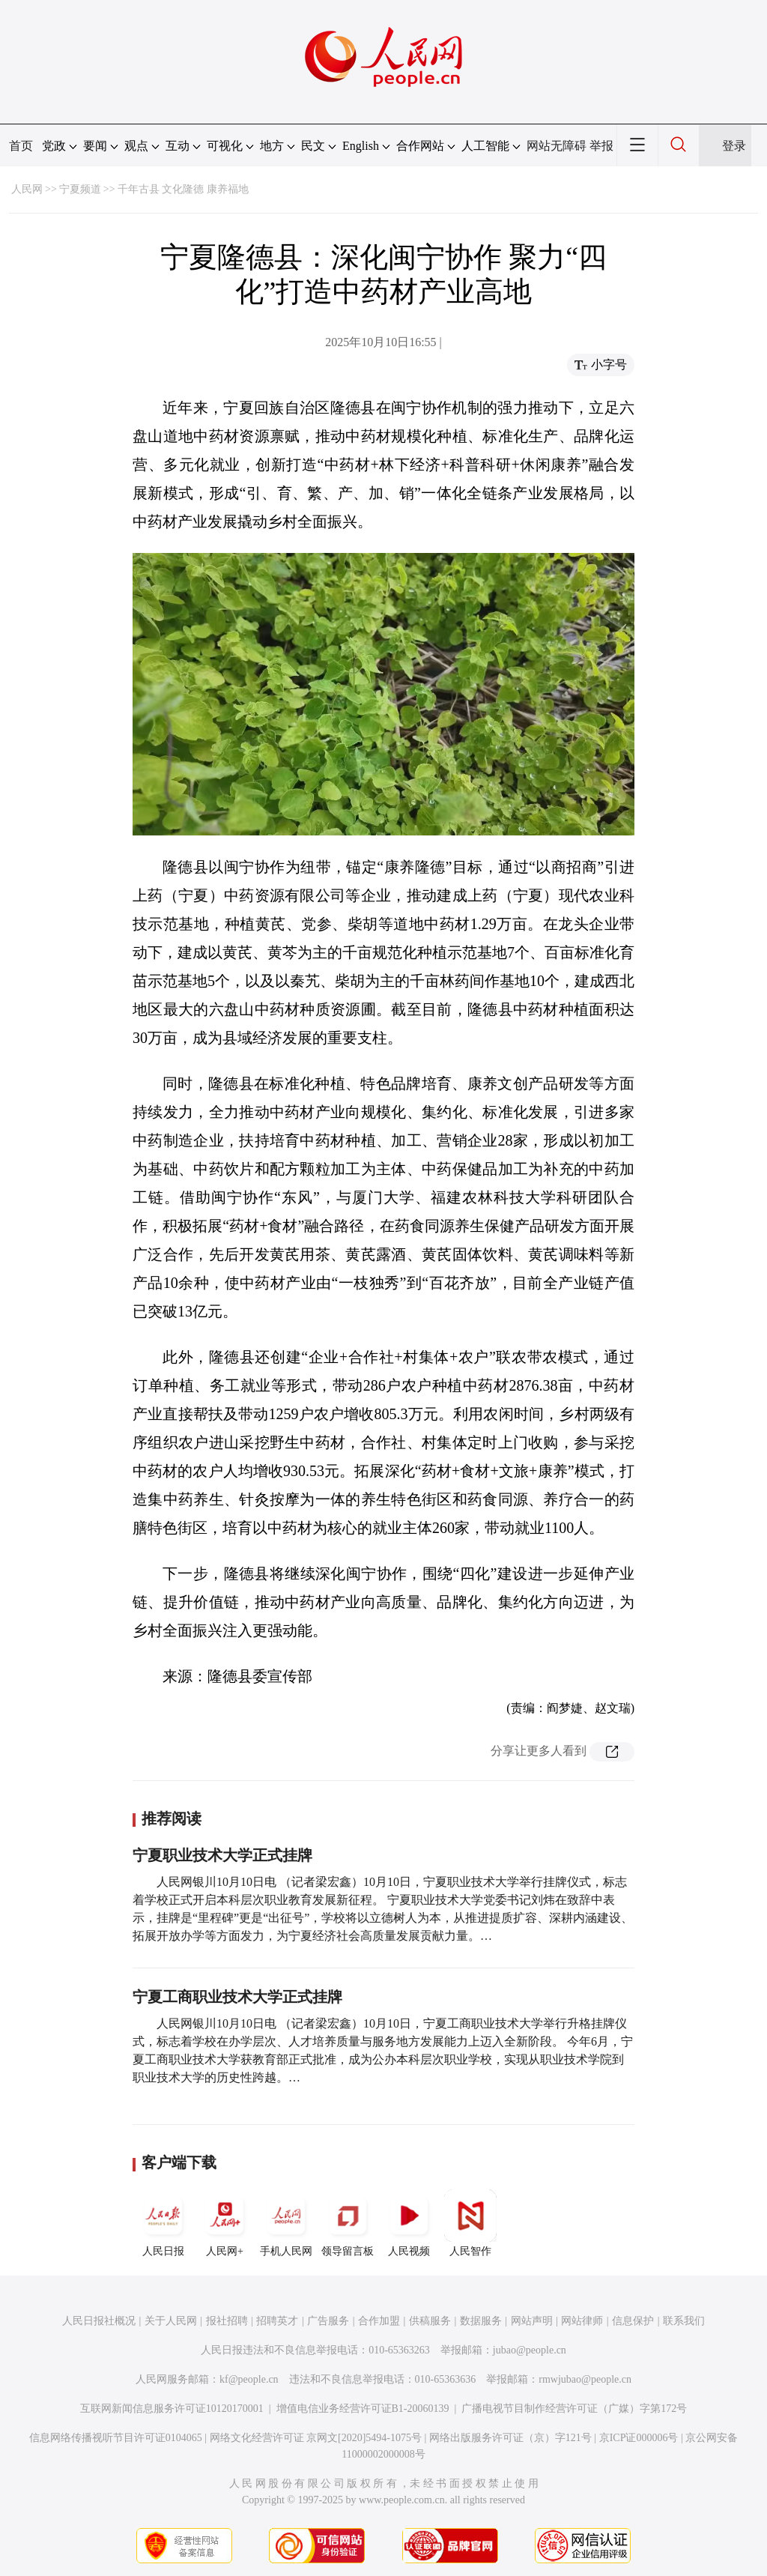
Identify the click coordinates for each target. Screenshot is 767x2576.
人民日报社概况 (99, 2320)
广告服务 (328, 2320)
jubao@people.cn (529, 2350)
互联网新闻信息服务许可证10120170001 (172, 2408)
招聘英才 (277, 2320)
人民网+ (224, 2223)
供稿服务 (430, 2320)
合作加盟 (379, 2320)
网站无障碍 (556, 145)
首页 (21, 145)
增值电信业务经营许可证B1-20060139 (362, 2408)
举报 (601, 145)
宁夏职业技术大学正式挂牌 (222, 1855)
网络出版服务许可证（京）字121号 (510, 2437)
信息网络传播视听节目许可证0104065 (115, 2437)
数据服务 (481, 2320)
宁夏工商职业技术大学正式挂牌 (237, 1997)
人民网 (27, 189)
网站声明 (532, 2320)
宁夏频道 (80, 189)
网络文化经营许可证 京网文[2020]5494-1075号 (316, 2437)
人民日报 (163, 2223)
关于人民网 (171, 2320)
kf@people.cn (249, 2379)
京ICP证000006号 (639, 2437)
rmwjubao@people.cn (585, 2379)
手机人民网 (286, 2223)
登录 (734, 145)
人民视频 (409, 2223)
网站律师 (582, 2320)
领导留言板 (347, 2223)
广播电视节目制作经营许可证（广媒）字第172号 (574, 2408)
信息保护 (633, 2320)
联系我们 (684, 2320)
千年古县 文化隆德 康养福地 (183, 189)
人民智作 (470, 2223)
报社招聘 (227, 2320)
